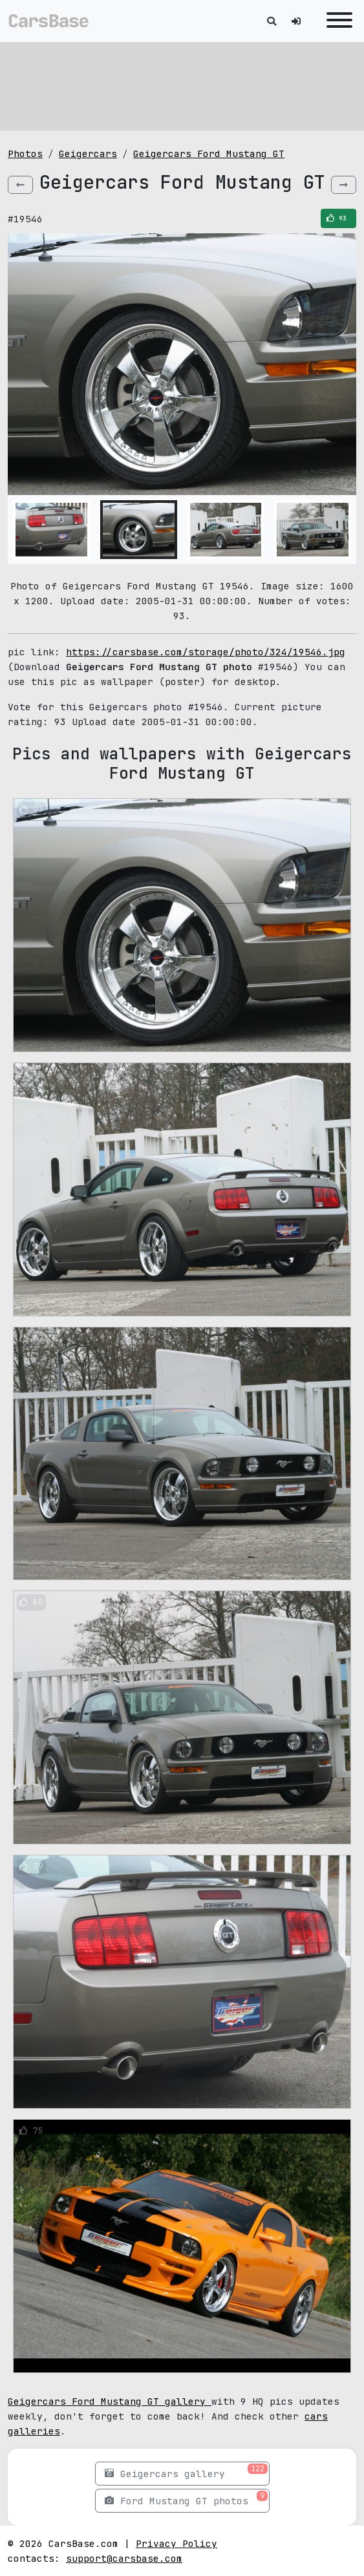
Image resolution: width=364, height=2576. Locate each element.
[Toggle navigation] (336, 21)
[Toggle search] (271, 21)
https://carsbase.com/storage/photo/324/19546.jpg (205, 652)
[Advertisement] (182, 84)
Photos (25, 153)
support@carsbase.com (124, 2558)
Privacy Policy (176, 2543)
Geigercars (88, 153)
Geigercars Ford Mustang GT (208, 153)
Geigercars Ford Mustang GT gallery (109, 2401)
